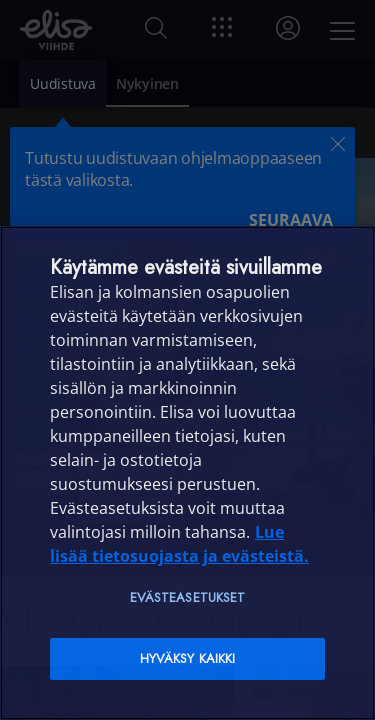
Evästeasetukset (188, 597)
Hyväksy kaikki (188, 658)
